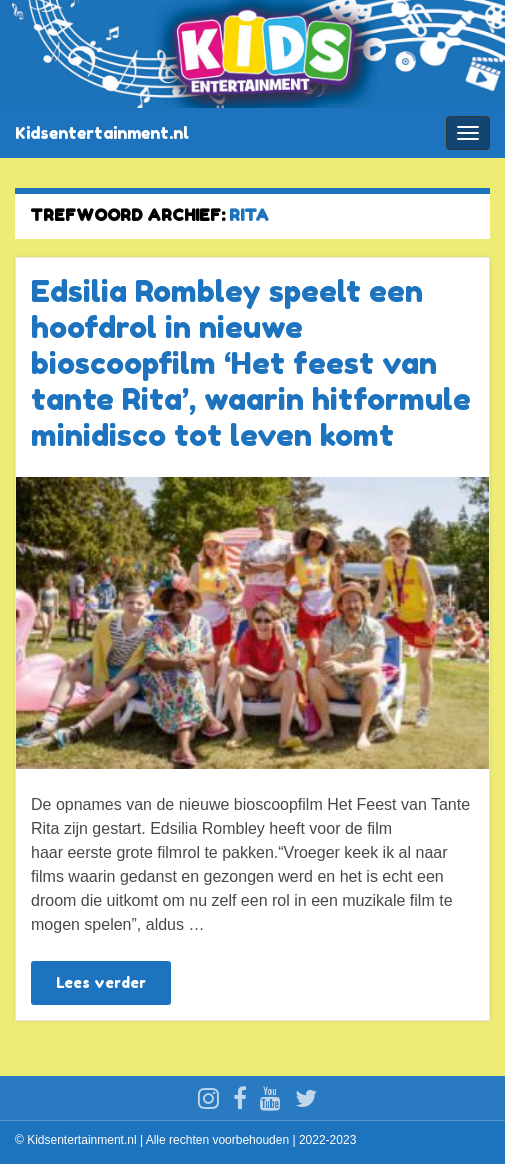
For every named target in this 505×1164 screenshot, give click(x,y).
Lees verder (101, 982)
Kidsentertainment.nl (102, 133)
